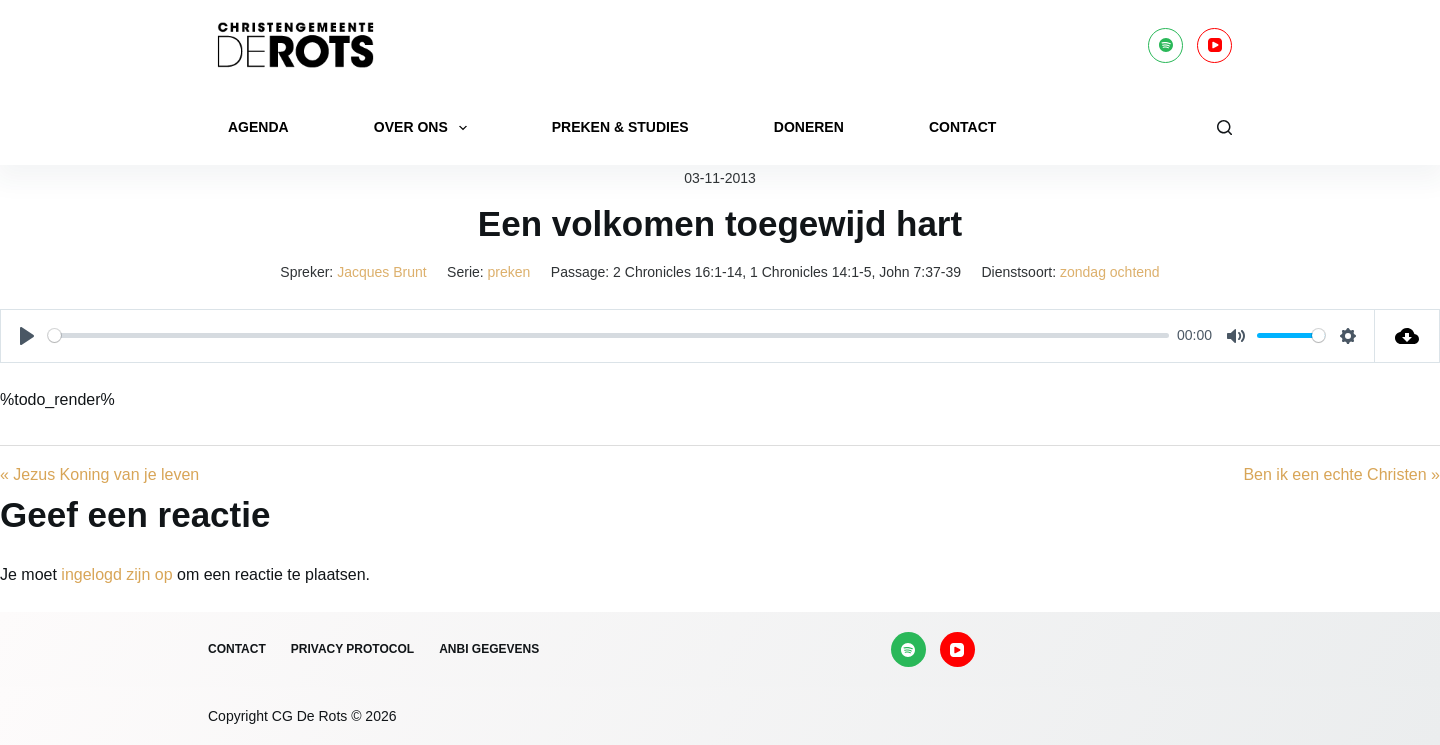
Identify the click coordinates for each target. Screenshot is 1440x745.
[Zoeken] (1224, 127)
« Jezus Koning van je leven (99, 474)
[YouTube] (1214, 45)
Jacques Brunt (382, 272)
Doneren (809, 127)
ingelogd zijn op (116, 574)
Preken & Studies (620, 127)
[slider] (608, 335)
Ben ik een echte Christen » (1341, 474)
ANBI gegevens (489, 649)
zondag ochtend (1110, 272)
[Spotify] (1165, 45)
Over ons (424, 128)
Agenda (258, 127)
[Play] (27, 336)
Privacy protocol (352, 649)
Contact (962, 127)
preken (509, 272)
